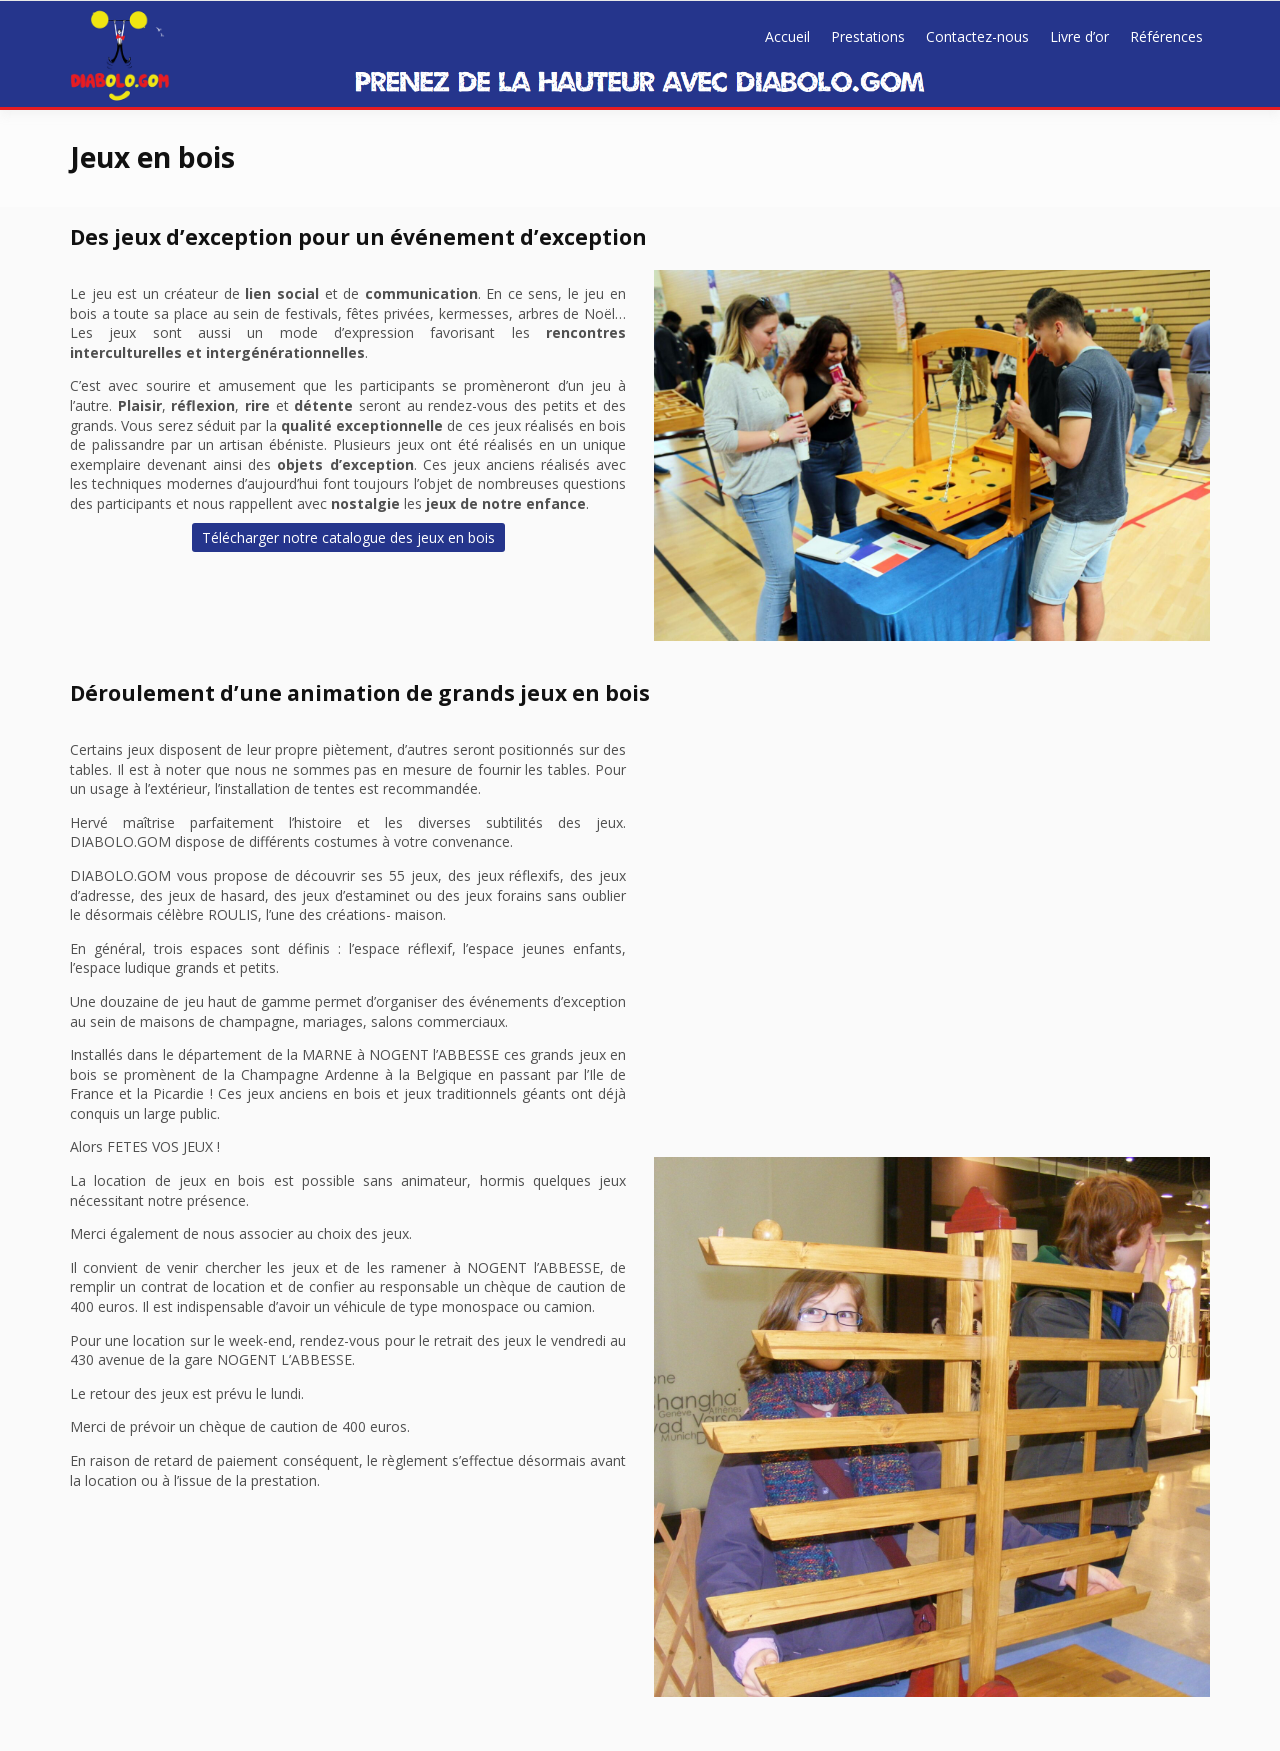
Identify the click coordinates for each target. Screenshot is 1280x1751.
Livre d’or (1079, 36)
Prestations (868, 36)
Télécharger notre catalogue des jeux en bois (348, 537)
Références (1166, 36)
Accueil (787, 36)
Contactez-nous (977, 36)
